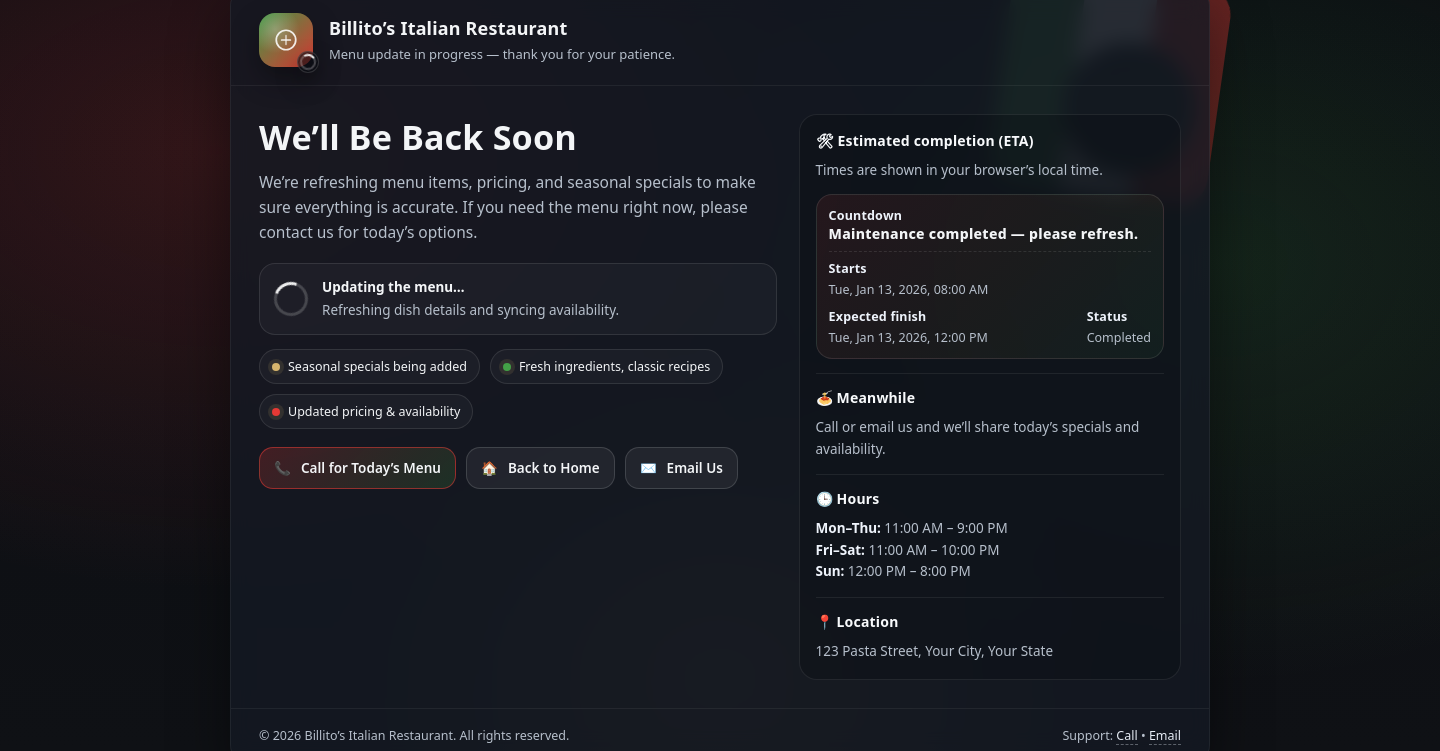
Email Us (681, 468)
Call (1126, 735)
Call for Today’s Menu (357, 468)
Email (1165, 735)
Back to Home (540, 468)
